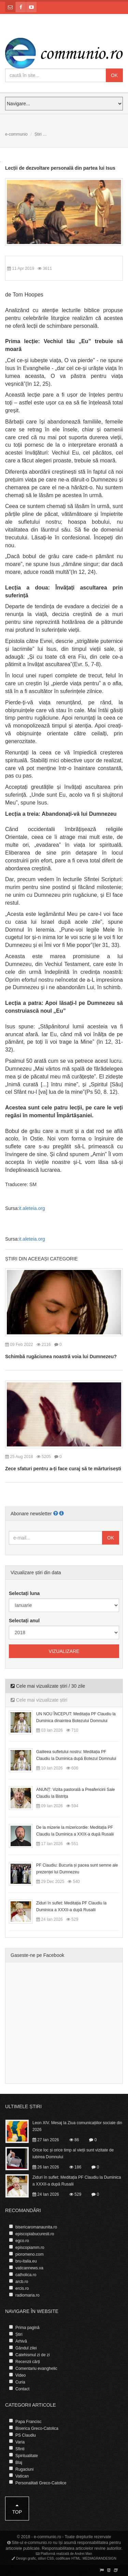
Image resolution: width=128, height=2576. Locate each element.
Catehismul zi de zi (32, 2354)
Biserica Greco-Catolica (36, 2428)
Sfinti (20, 2449)
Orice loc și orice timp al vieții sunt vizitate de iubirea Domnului (73, 2153)
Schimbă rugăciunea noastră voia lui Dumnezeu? (61, 1356)
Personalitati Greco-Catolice (40, 2483)
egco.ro (22, 2240)
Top (17, 2509)
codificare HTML (68, 2558)
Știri (38, 134)
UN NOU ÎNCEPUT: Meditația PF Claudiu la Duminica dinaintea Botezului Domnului (76, 1717)
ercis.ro (22, 2288)
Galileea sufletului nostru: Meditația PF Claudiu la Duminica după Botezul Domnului (76, 1755)
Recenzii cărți (27, 2361)
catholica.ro (25, 2274)
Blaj (18, 2462)
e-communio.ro (47, 2536)
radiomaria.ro (27, 2295)
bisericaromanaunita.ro (36, 2227)
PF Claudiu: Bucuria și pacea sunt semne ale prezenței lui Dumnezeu (77, 1868)
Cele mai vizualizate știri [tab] (39, 1700)
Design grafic (26, 2558)
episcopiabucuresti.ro (34, 2234)
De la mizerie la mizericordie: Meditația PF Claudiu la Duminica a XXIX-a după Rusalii (75, 1831)
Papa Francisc (28, 2421)
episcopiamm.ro (29, 2247)
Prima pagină (27, 2327)
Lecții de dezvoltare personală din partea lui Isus (60, 168)
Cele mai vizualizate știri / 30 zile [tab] (48, 1686)
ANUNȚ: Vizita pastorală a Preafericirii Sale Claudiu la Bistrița (75, 1793)
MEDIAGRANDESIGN (99, 2558)
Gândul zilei (26, 2348)
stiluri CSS (46, 2558)
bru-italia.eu (26, 2261)
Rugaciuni (24, 2469)
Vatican (22, 2476)
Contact (22, 2389)
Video (20, 2375)
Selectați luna (24, 1593)
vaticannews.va (29, 2268)
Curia (20, 2382)
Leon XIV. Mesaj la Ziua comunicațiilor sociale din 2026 (77, 2126)
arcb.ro (21, 2281)
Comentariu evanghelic (36, 2368)
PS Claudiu (25, 2435)
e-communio (16, 134)
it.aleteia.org (32, 1208)
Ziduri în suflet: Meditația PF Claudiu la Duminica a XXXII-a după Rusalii (71, 1906)
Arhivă (21, 2341)
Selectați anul (24, 1620)
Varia (20, 2442)
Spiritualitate (26, 2455)
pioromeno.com (29, 2254)
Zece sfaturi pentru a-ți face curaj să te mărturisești (63, 1468)
